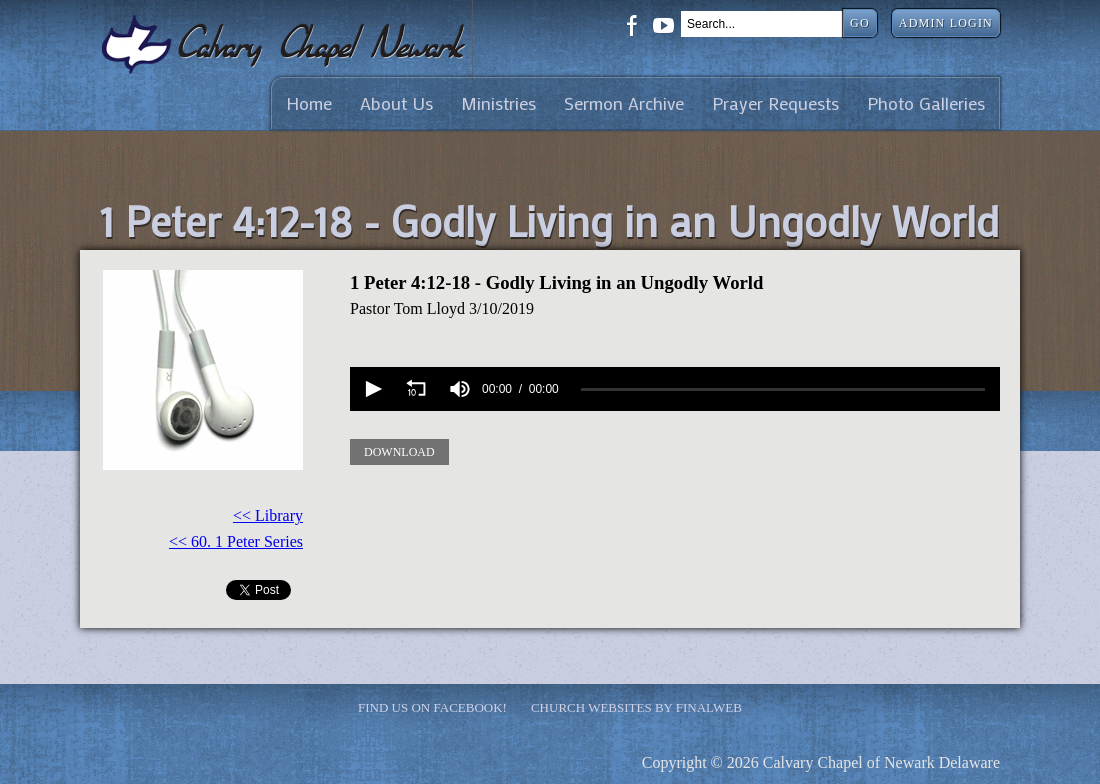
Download (399, 452)
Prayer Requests (775, 103)
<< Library (268, 515)
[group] (460, 389)
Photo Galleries (926, 103)
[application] (675, 389)
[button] (372, 389)
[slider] (783, 388)
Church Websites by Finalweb (636, 707)
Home (309, 103)
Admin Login (946, 23)
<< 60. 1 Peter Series (236, 541)
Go (860, 23)
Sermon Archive (624, 103)
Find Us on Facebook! (432, 707)
